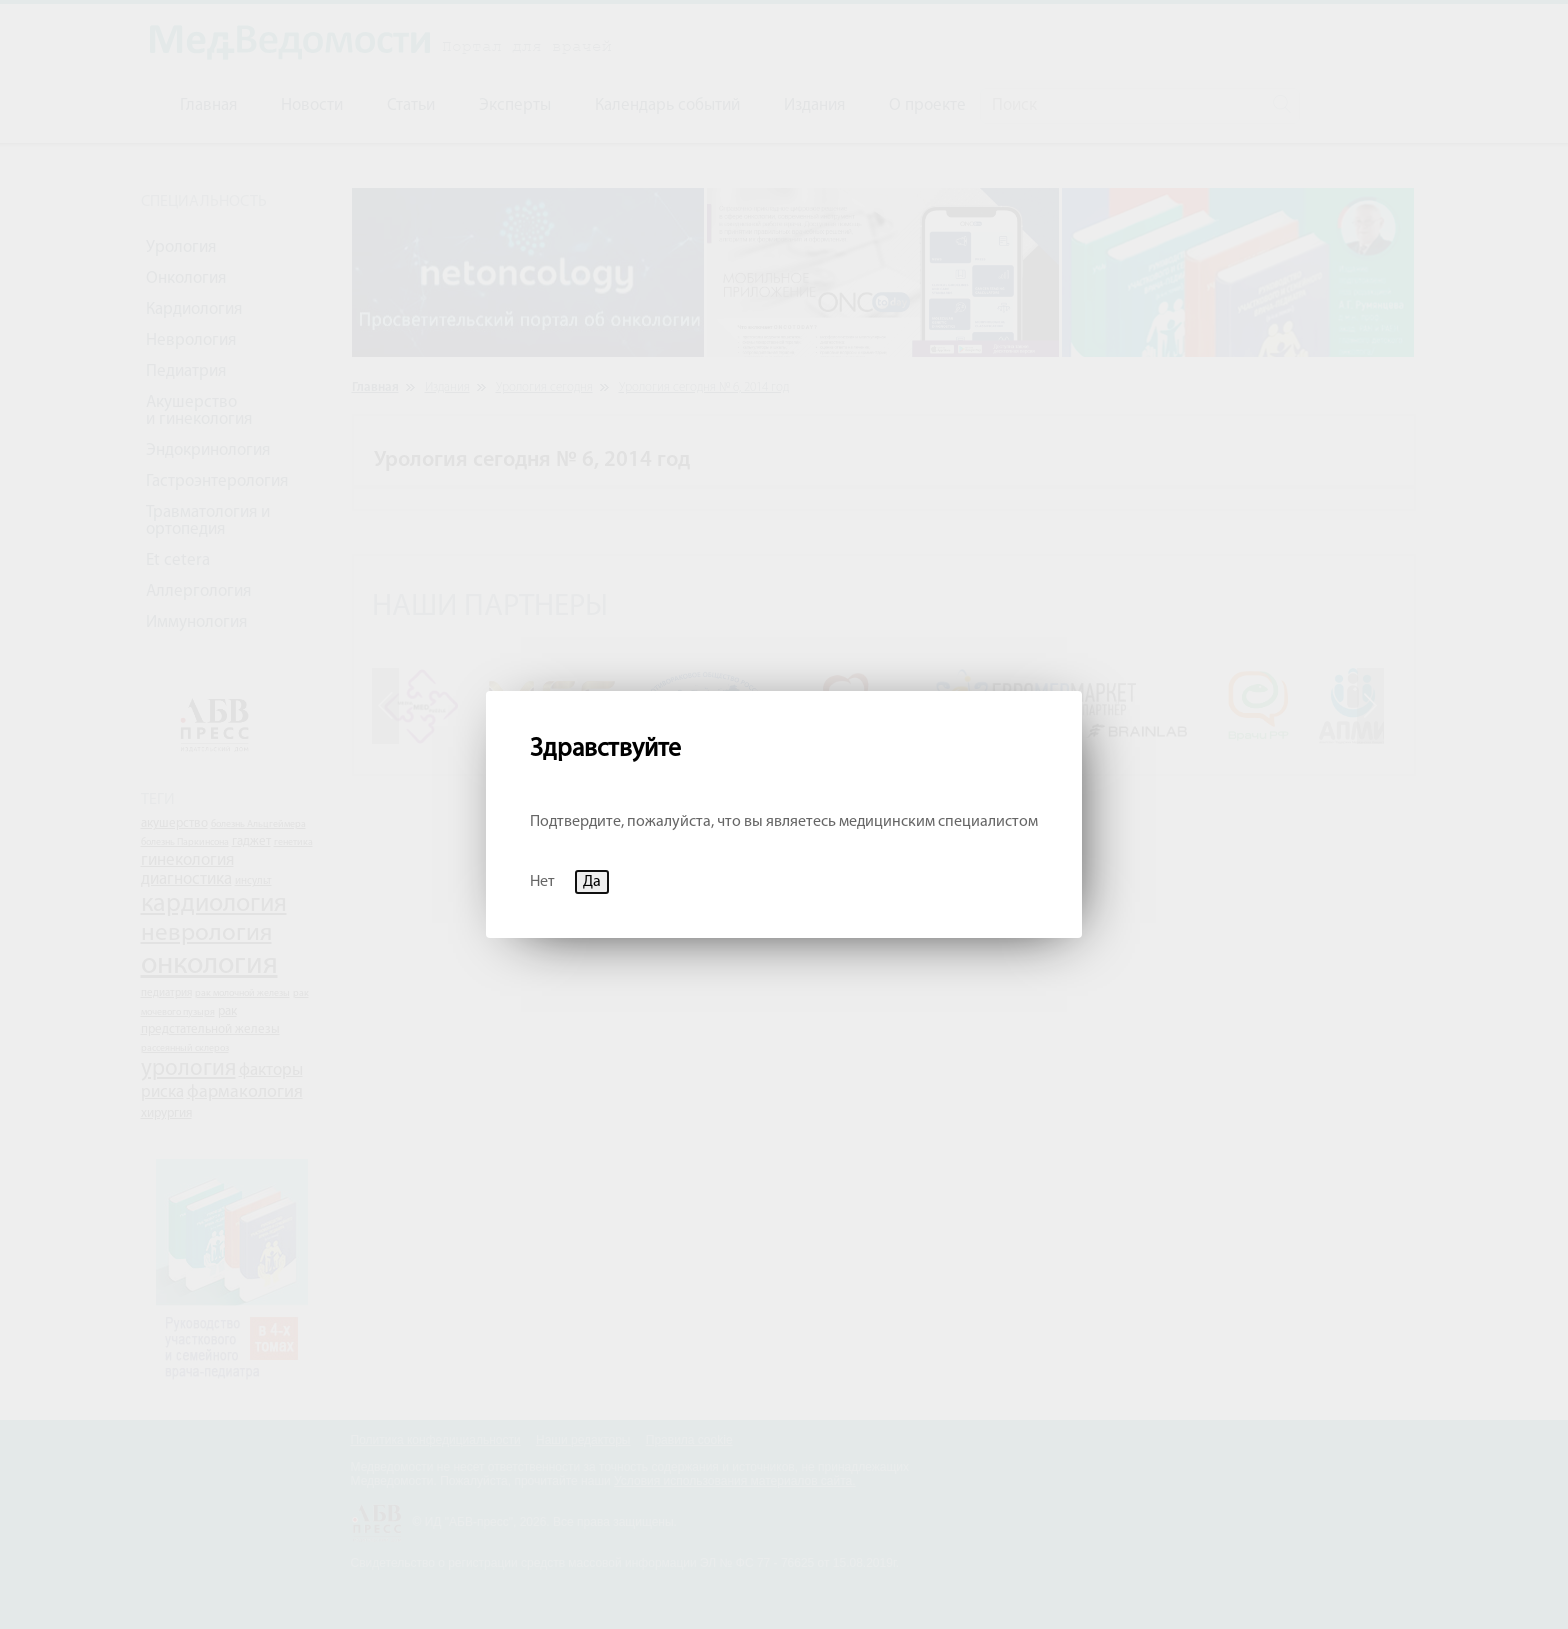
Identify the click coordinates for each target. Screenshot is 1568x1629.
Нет (542, 882)
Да (592, 882)
